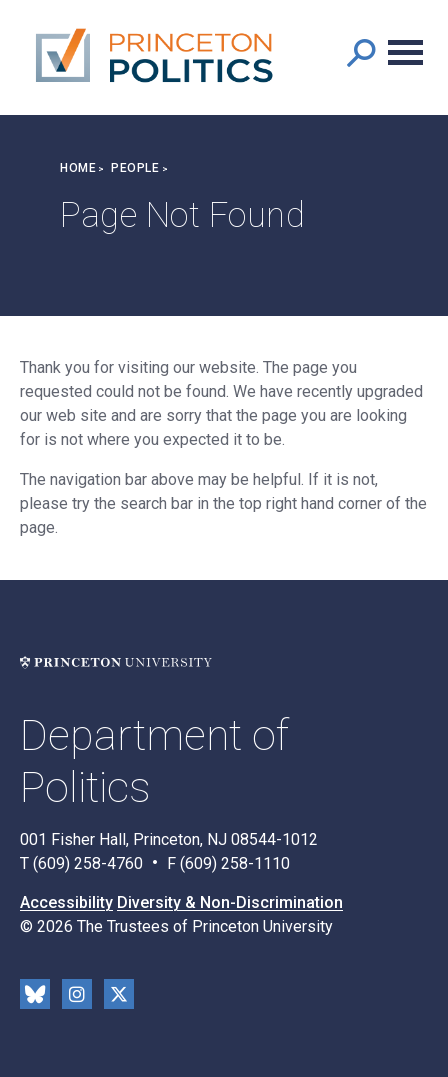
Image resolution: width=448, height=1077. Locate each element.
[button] (360, 52)
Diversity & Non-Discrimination (230, 902)
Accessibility (66, 902)
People (135, 168)
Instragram (77, 994)
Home (78, 168)
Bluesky (35, 994)
